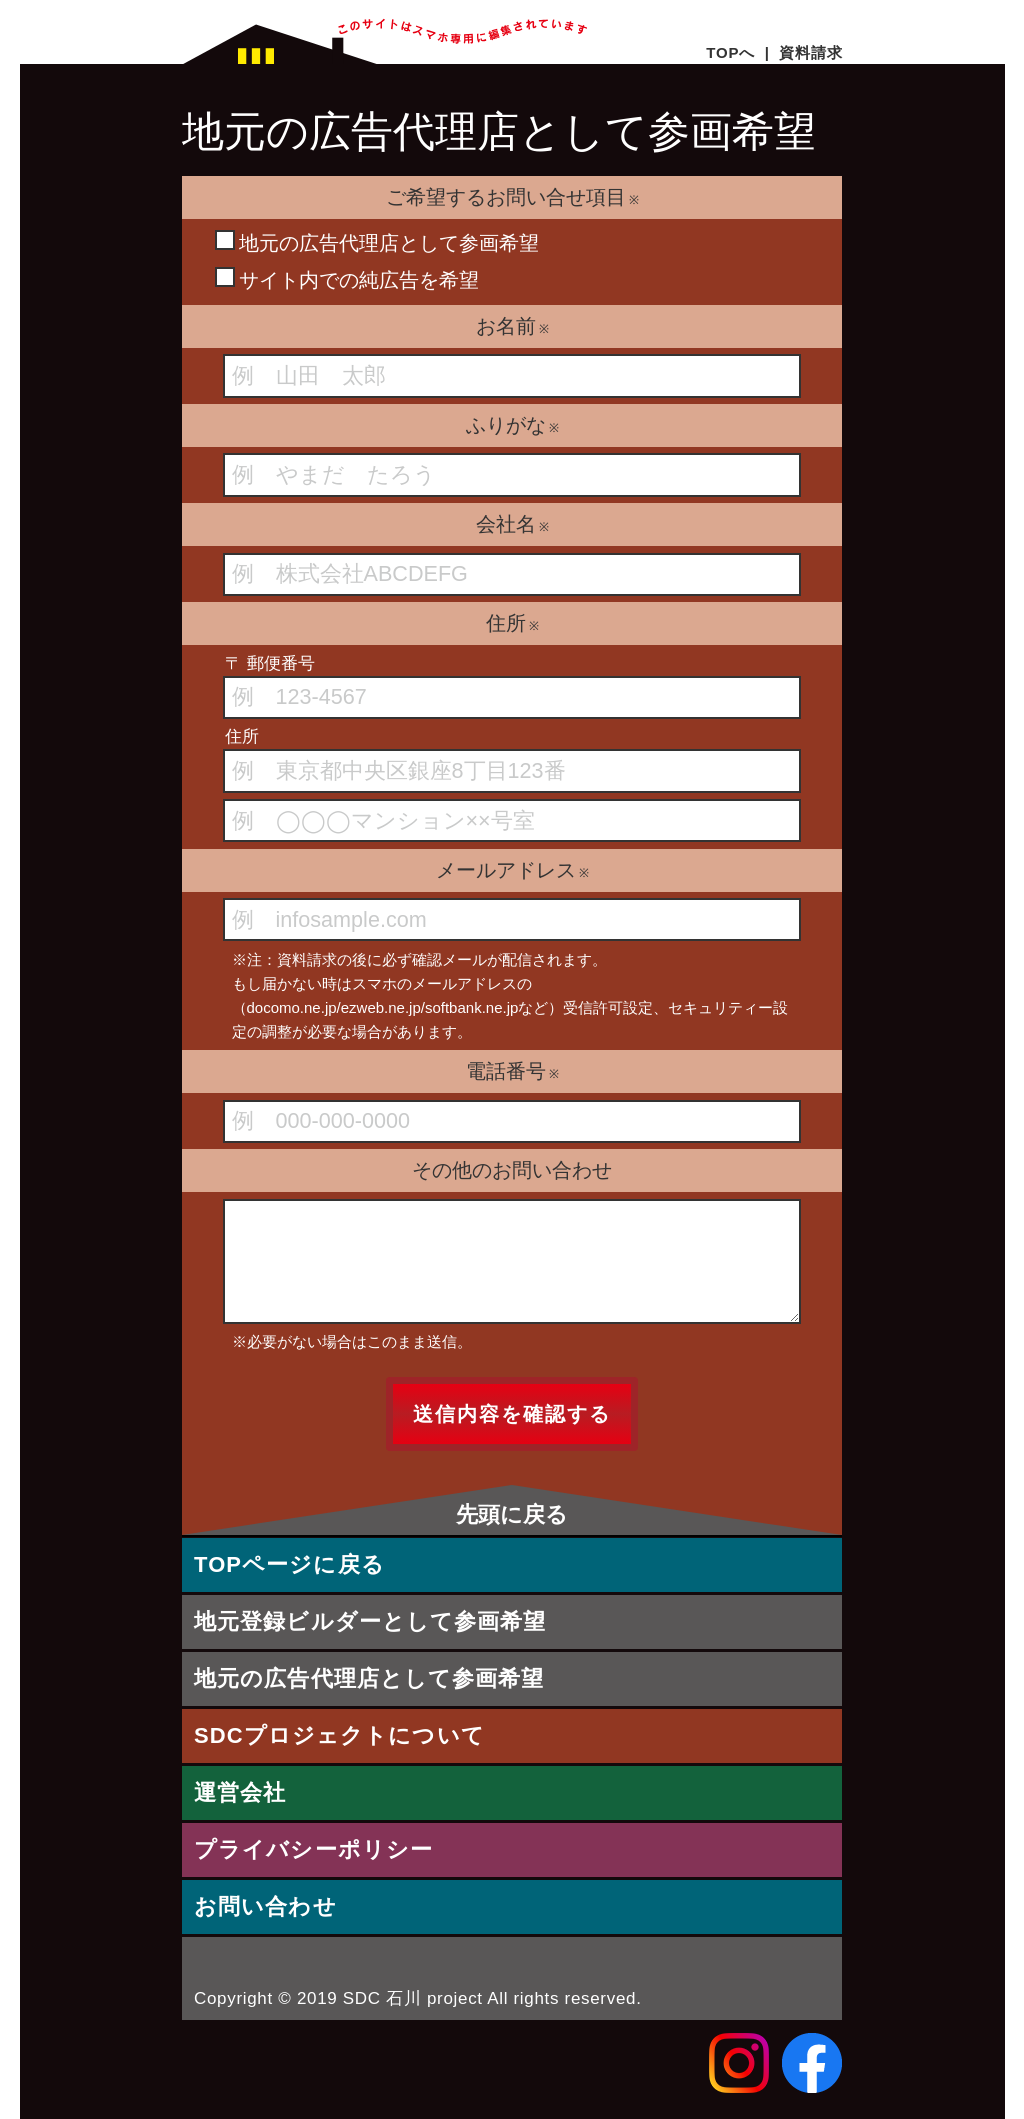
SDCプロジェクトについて (339, 1735)
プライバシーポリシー (313, 1849)
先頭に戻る (512, 1514)
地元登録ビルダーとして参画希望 (370, 1621)
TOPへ (730, 52)
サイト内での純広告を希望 (347, 279)
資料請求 (810, 52)
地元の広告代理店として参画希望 (377, 242)
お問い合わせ (265, 1906)
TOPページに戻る (289, 1564)
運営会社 (240, 1792)
